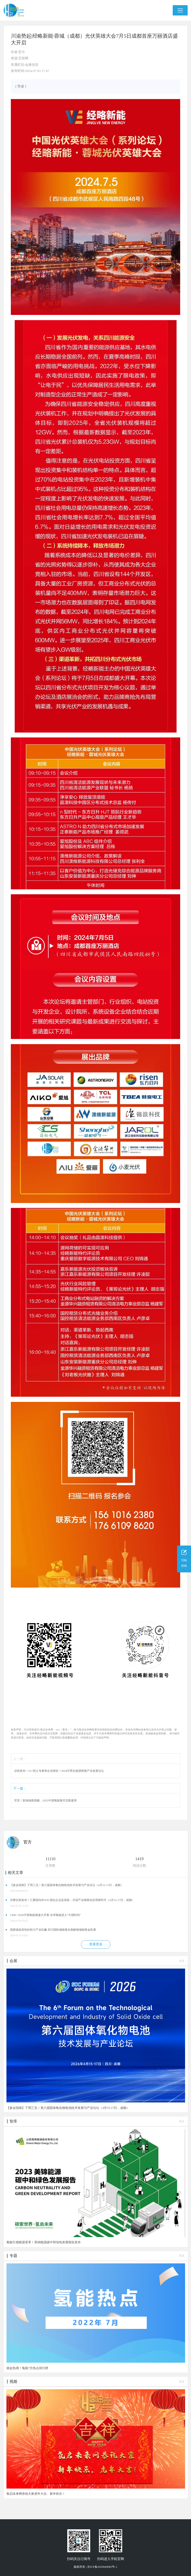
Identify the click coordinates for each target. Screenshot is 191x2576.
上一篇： (20, 1759)
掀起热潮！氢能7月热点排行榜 (27, 2368)
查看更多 (96, 1944)
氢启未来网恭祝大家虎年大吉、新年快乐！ (35, 2494)
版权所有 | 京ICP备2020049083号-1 (95, 2566)
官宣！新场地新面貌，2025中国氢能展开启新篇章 (45, 1800)
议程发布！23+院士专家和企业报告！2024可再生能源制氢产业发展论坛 (59, 1770)
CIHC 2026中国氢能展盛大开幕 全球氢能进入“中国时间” (45, 1914)
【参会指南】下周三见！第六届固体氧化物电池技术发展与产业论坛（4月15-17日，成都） (66, 1885)
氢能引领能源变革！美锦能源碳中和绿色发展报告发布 (43, 2242)
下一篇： (20, 1788)
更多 (182, 1960)
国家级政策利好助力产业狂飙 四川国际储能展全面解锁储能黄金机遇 (53, 1929)
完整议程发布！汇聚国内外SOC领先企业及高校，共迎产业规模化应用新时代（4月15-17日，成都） (72, 1899)
